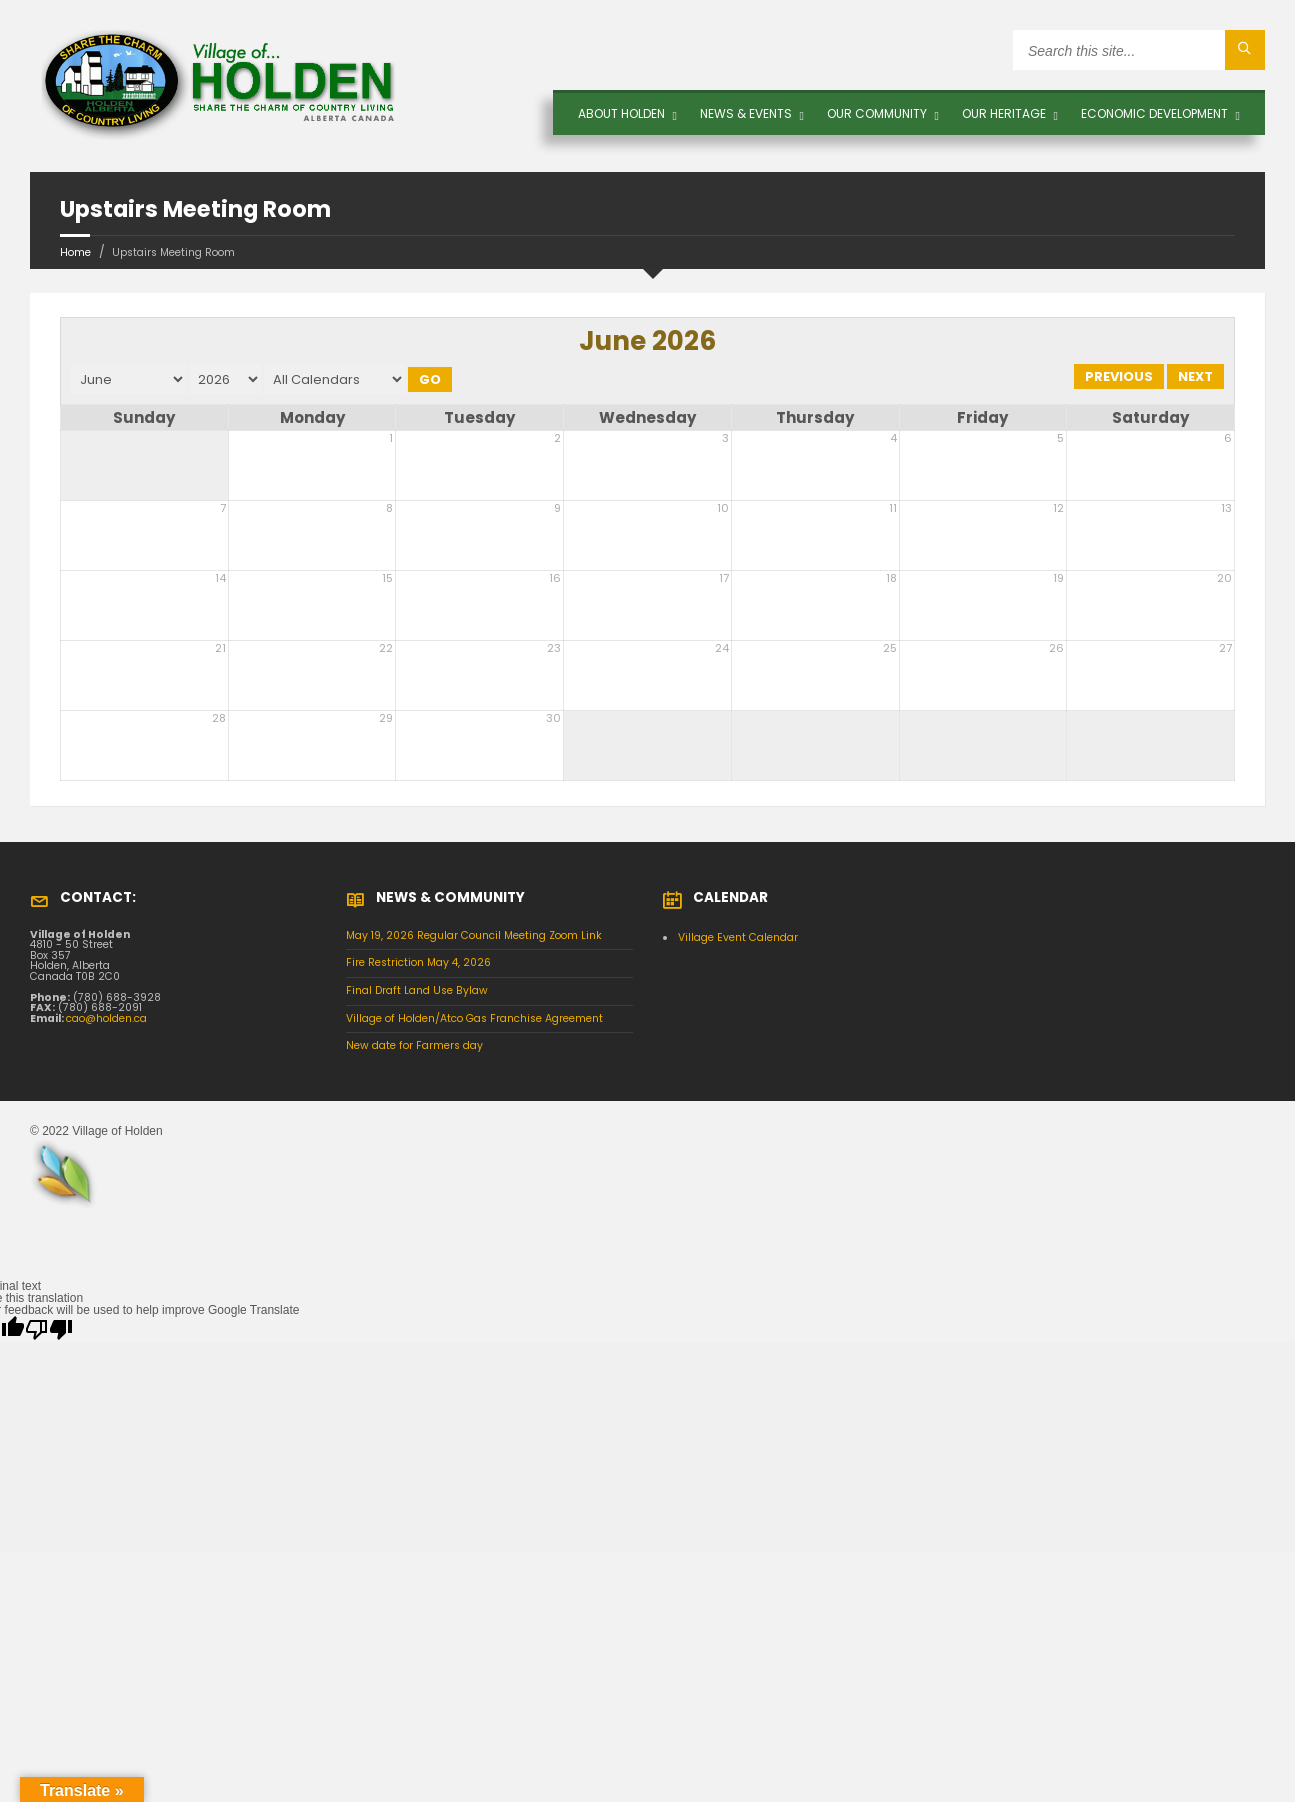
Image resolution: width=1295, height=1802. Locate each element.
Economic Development (1154, 113)
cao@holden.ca (106, 1018)
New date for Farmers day (414, 1045)
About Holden (621, 113)
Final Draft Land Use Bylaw (417, 990)
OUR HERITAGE (1004, 113)
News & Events (746, 113)
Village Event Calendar (738, 937)
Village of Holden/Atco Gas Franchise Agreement (474, 1018)
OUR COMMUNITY (877, 113)
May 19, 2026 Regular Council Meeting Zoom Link (474, 935)
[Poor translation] (49, 1329)
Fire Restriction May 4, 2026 (418, 962)
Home (75, 252)
